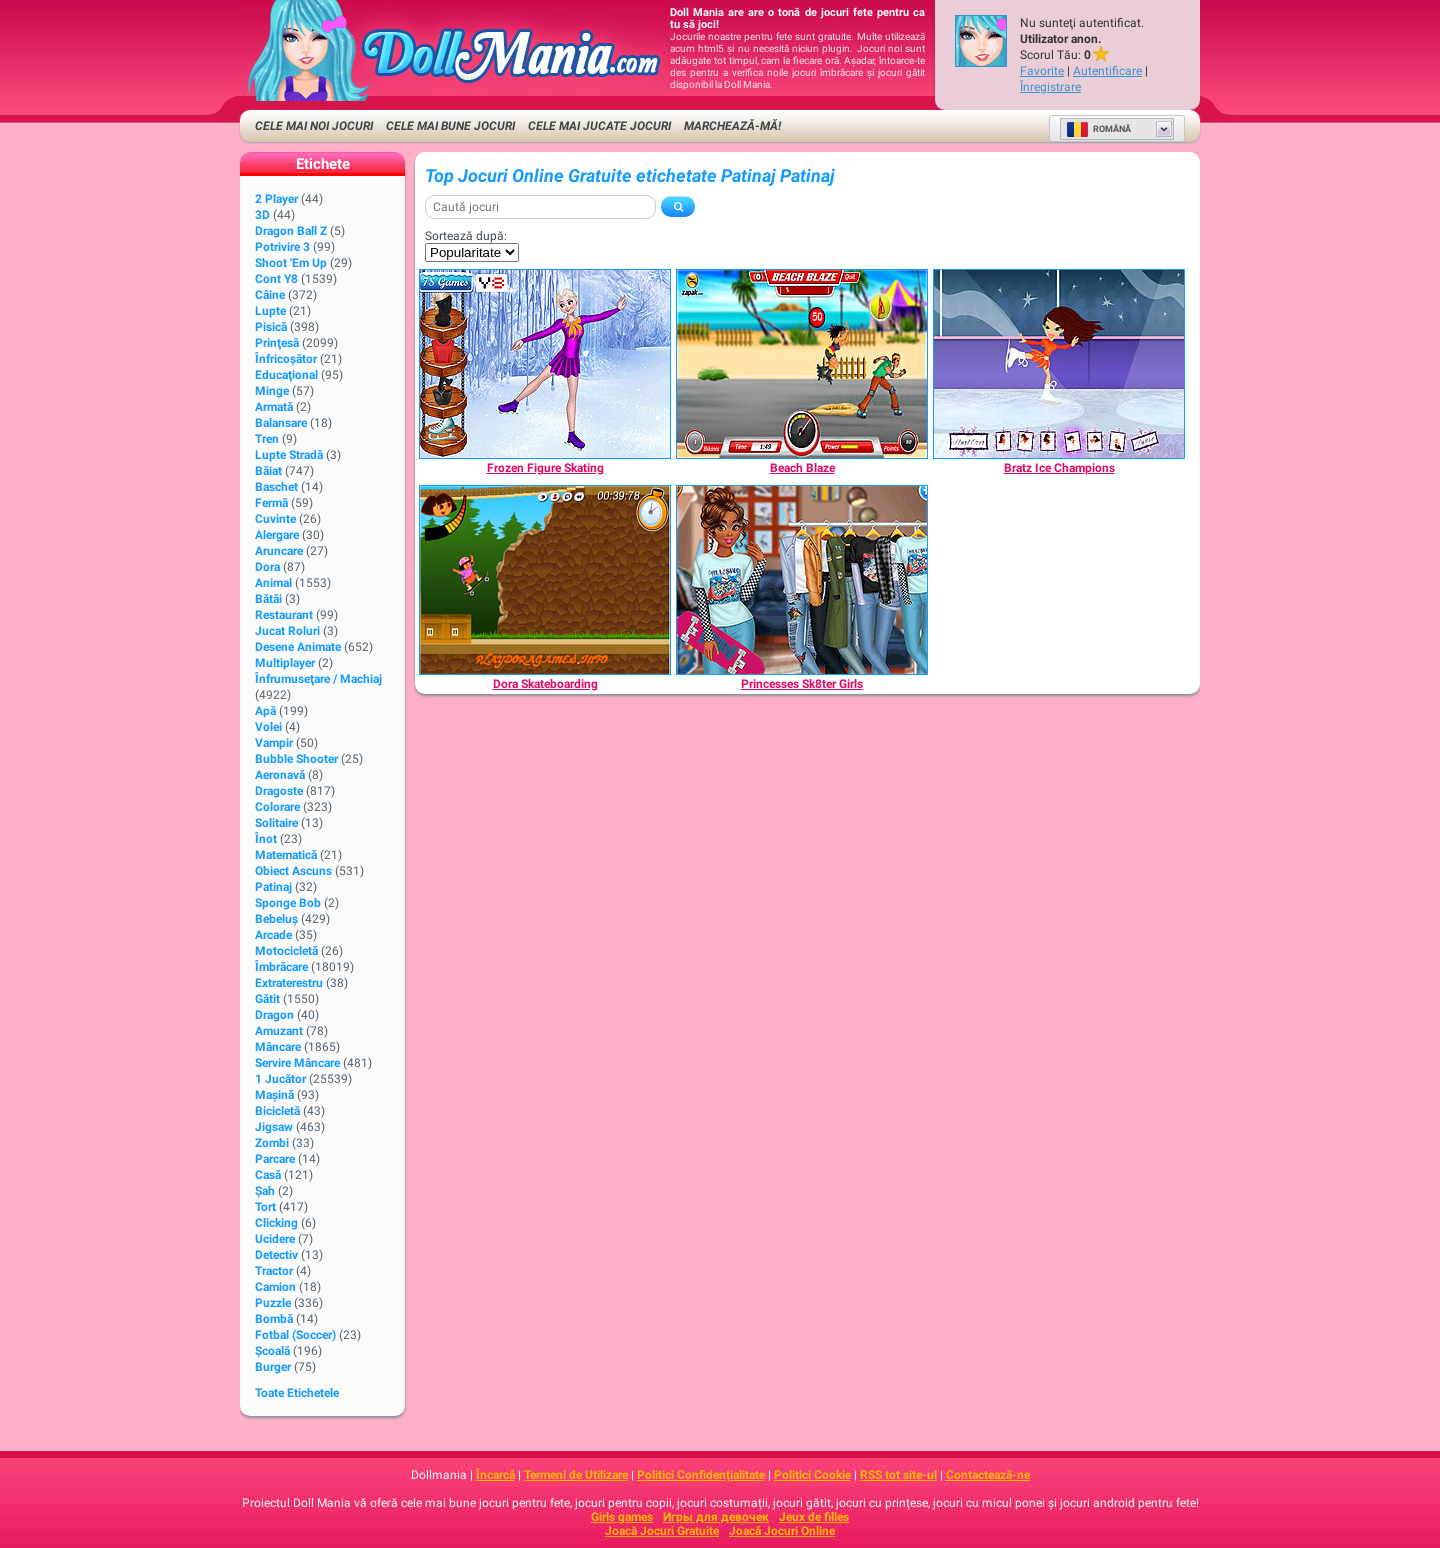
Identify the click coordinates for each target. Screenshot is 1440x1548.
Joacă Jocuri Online (782, 1531)
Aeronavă (280, 775)
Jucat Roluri (287, 631)
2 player (276, 199)
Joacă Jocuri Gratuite (662, 1531)
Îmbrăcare (281, 967)
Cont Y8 (276, 279)
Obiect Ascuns (293, 871)
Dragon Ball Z (291, 231)
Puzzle (273, 1303)
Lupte (270, 311)
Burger (273, 1367)
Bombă (274, 1319)
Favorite (1042, 71)
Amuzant (279, 1031)
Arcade (273, 935)
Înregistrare (1050, 87)
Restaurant (284, 615)
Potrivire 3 (282, 247)
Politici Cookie (812, 1475)
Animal (273, 583)
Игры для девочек (716, 1517)
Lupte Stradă (289, 455)
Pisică (271, 327)
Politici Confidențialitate (701, 1475)
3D (262, 215)
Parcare (275, 1159)
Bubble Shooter (296, 759)
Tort (265, 1207)
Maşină (274, 1095)
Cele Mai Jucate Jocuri (599, 126)
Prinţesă (277, 343)
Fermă (271, 503)
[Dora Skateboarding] (545, 580)
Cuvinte (275, 519)
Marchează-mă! (732, 126)
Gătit (267, 999)
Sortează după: (466, 236)
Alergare (277, 535)
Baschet (276, 487)
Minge (272, 391)
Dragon (274, 1015)
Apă (265, 711)
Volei (268, 727)
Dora (267, 567)
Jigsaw (274, 1127)
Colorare (277, 807)
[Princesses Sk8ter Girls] (802, 580)
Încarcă (495, 1475)
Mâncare (278, 1047)
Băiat (268, 471)
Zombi (272, 1143)
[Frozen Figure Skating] (545, 364)
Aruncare (279, 551)
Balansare (281, 423)
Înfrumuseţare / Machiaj (318, 679)
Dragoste (279, 791)
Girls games (622, 1517)
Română (1098, 129)
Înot (266, 839)
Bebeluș (276, 919)
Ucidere (275, 1239)
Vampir (274, 743)
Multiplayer (285, 663)
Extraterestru (289, 983)
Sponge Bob (288, 903)
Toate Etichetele (297, 1393)
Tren (267, 439)
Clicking (276, 1223)
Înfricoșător (286, 359)
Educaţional (286, 375)
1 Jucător (280, 1079)
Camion (275, 1287)
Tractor (274, 1271)
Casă (268, 1175)
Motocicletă (286, 951)
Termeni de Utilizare (576, 1475)
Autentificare (1107, 71)
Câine (270, 295)
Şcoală (272, 1351)
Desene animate (298, 647)
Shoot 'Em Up (291, 263)
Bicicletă (277, 1111)
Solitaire (276, 823)
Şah (265, 1191)
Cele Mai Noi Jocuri (314, 126)
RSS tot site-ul (898, 1475)
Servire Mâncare (297, 1063)
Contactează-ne (988, 1475)
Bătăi (268, 599)
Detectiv (276, 1255)
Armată (274, 407)
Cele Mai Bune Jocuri (450, 126)
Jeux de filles (814, 1517)
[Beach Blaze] (802, 364)
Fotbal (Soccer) (295, 1335)
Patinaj (273, 887)
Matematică (286, 855)
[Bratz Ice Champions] (1059, 364)
